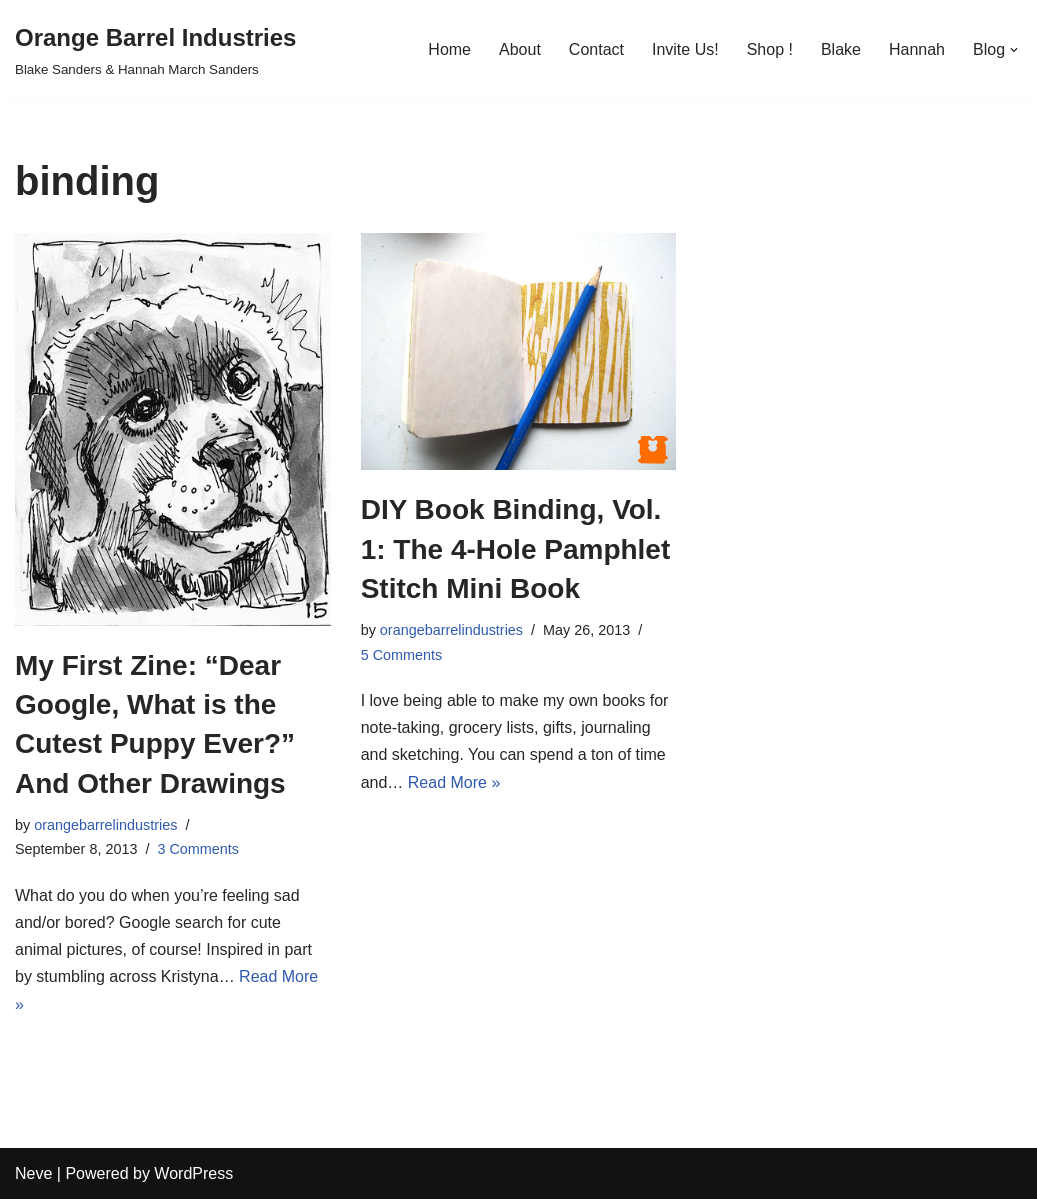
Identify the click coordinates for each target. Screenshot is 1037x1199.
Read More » (454, 782)
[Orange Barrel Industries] (155, 49)
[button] (1014, 50)
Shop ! (770, 49)
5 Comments (402, 655)
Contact (596, 49)
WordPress (193, 1173)
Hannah (917, 49)
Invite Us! (685, 49)
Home (449, 49)
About (520, 49)
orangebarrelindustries (105, 825)
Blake (841, 49)
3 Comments (198, 849)
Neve (33, 1173)
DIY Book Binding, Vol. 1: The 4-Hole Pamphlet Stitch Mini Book (516, 548)
